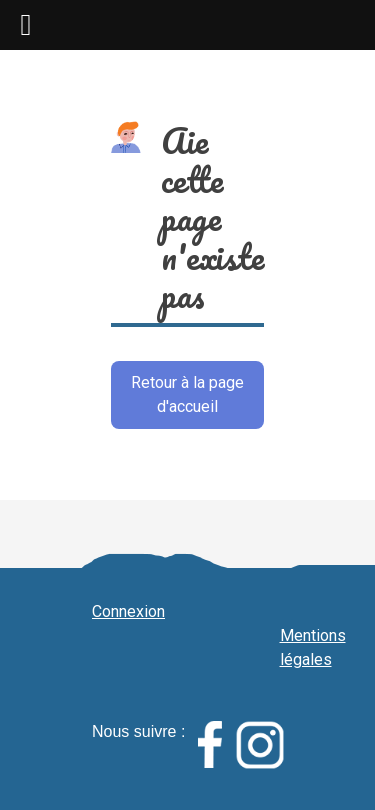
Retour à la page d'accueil (187, 394)
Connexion (128, 611)
